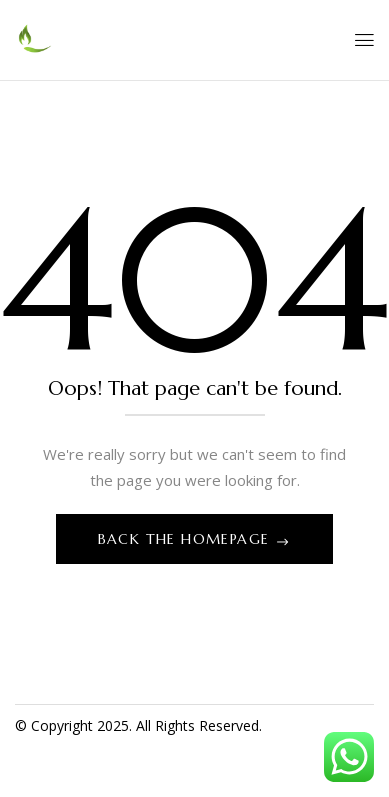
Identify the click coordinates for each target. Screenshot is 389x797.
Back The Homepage (186, 539)
